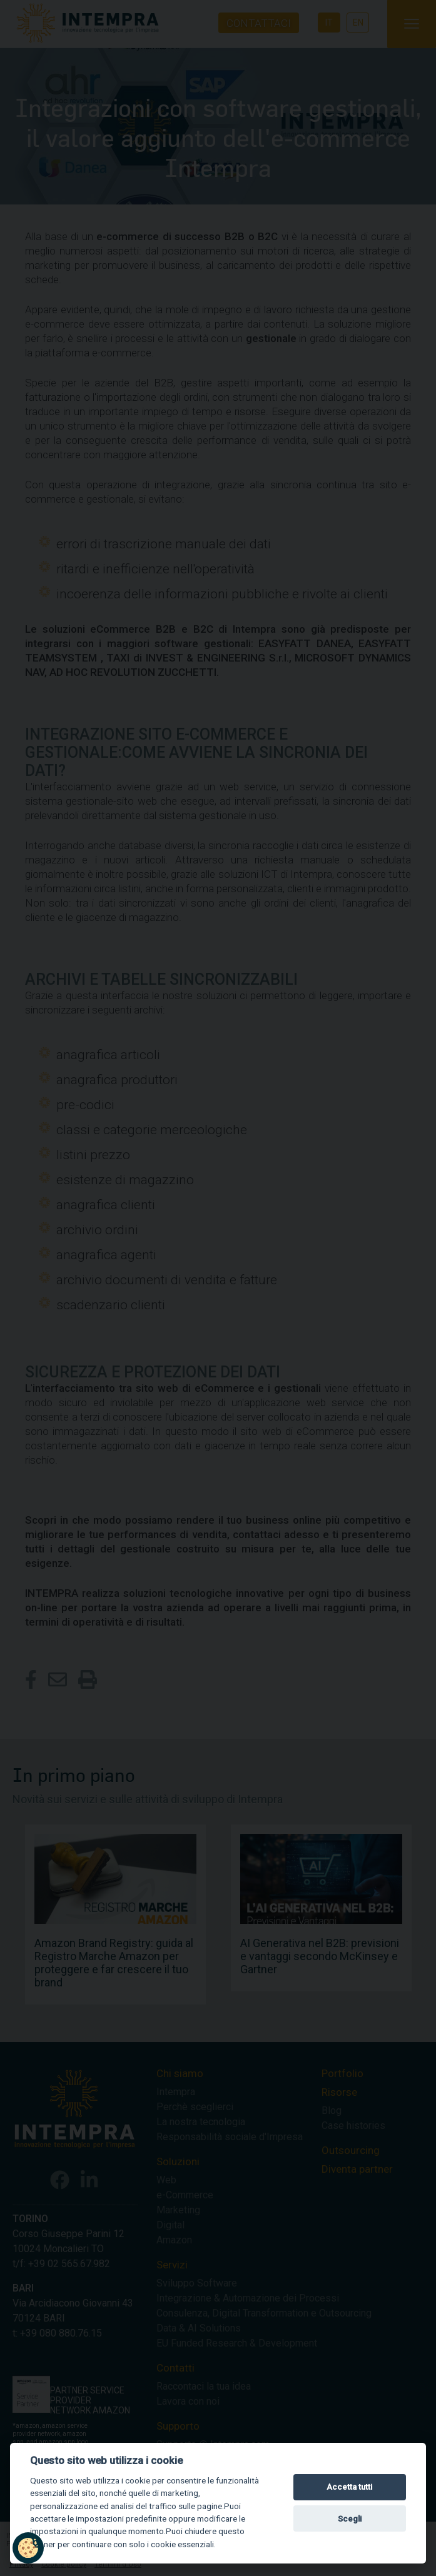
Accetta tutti (349, 2487)
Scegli (350, 2518)
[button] (28, 2547)
